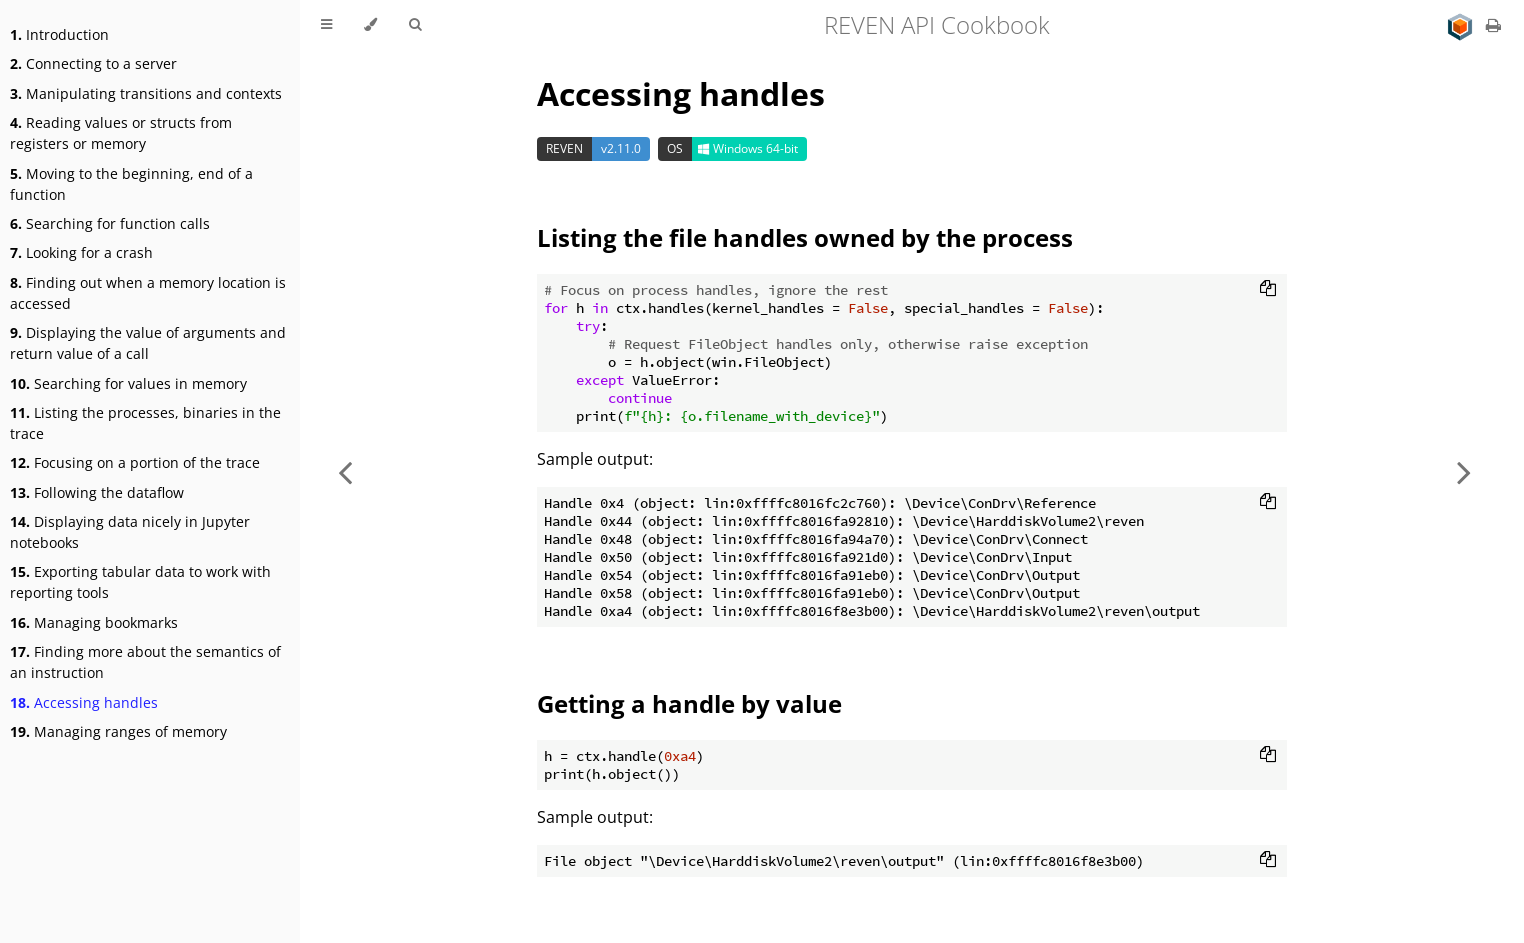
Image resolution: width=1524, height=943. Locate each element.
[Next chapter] (1464, 471)
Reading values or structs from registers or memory (121, 133)
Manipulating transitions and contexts (146, 93)
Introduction (59, 34)
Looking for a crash (81, 252)
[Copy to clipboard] (1268, 290)
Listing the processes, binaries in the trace (145, 423)
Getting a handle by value (689, 703)
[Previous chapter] (345, 471)
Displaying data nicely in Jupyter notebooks (130, 532)
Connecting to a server (93, 63)
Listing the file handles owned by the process (805, 237)
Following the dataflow (97, 492)
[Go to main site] (1462, 25)
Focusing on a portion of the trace (135, 462)
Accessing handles (84, 702)
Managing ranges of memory (118, 731)
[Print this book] (1493, 25)
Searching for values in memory (128, 383)
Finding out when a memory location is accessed (148, 293)
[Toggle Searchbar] (415, 25)
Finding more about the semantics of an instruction (145, 662)
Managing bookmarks (94, 622)
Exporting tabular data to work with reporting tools (140, 582)
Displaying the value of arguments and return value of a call (148, 343)
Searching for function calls (110, 223)
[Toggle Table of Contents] (326, 25)
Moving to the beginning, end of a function (131, 184)
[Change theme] (370, 25)
